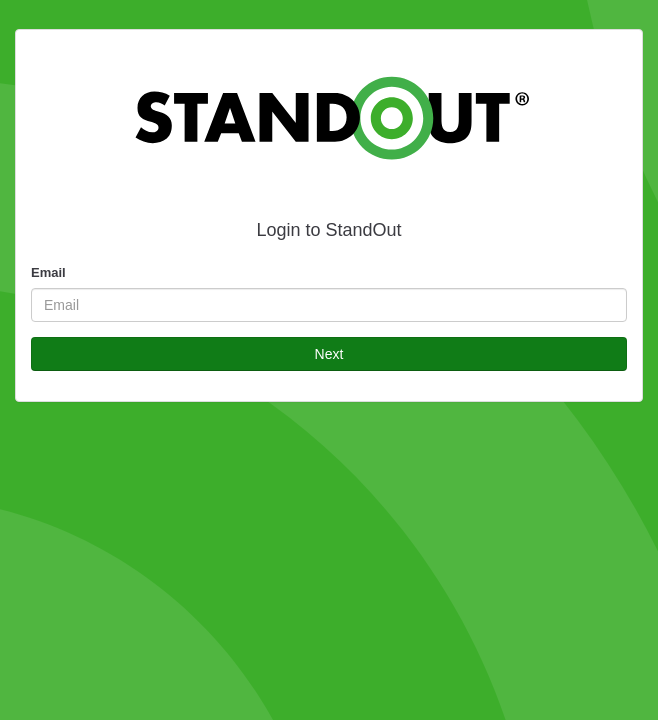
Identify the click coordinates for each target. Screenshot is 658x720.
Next (329, 354)
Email (48, 272)
